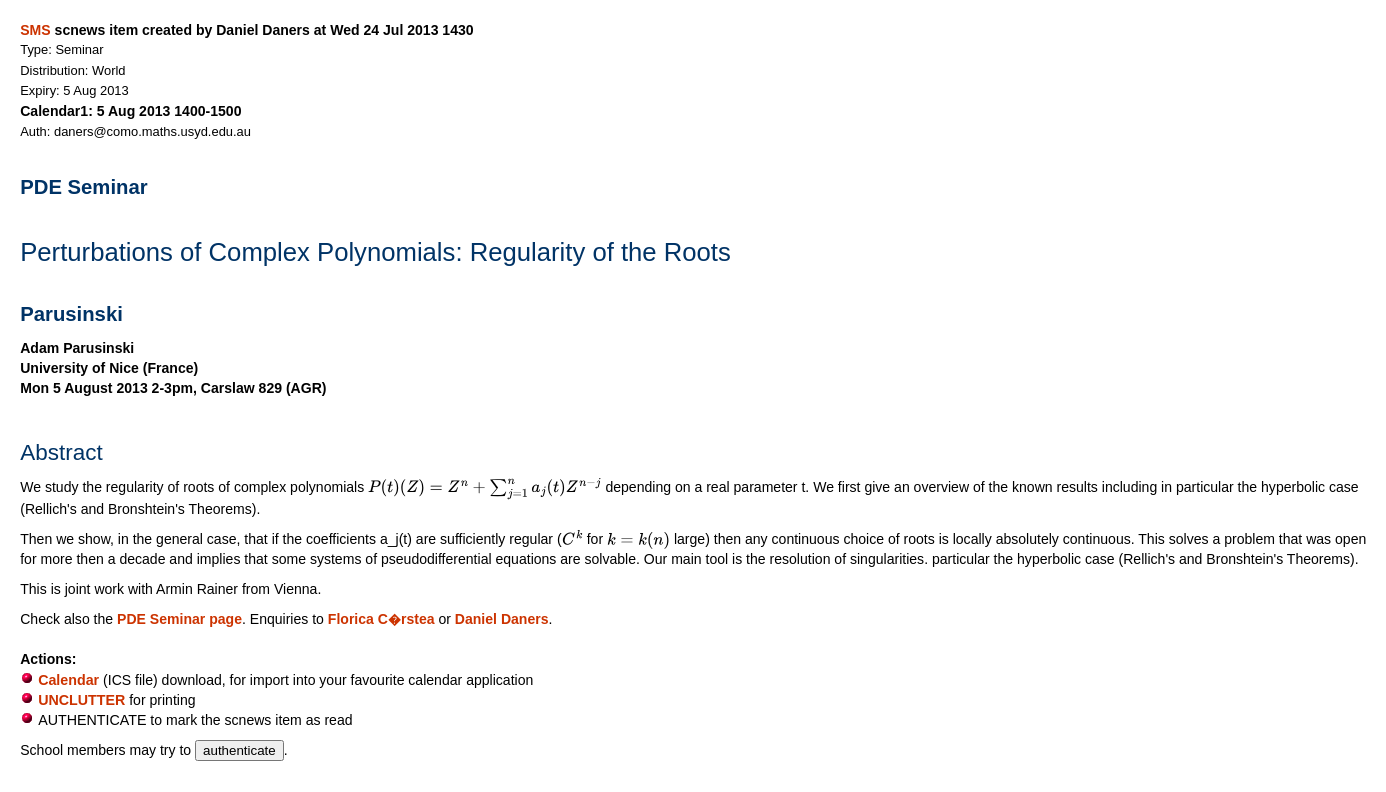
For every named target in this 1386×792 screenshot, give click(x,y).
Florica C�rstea (381, 619)
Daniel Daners (502, 619)
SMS (35, 30)
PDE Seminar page (179, 619)
